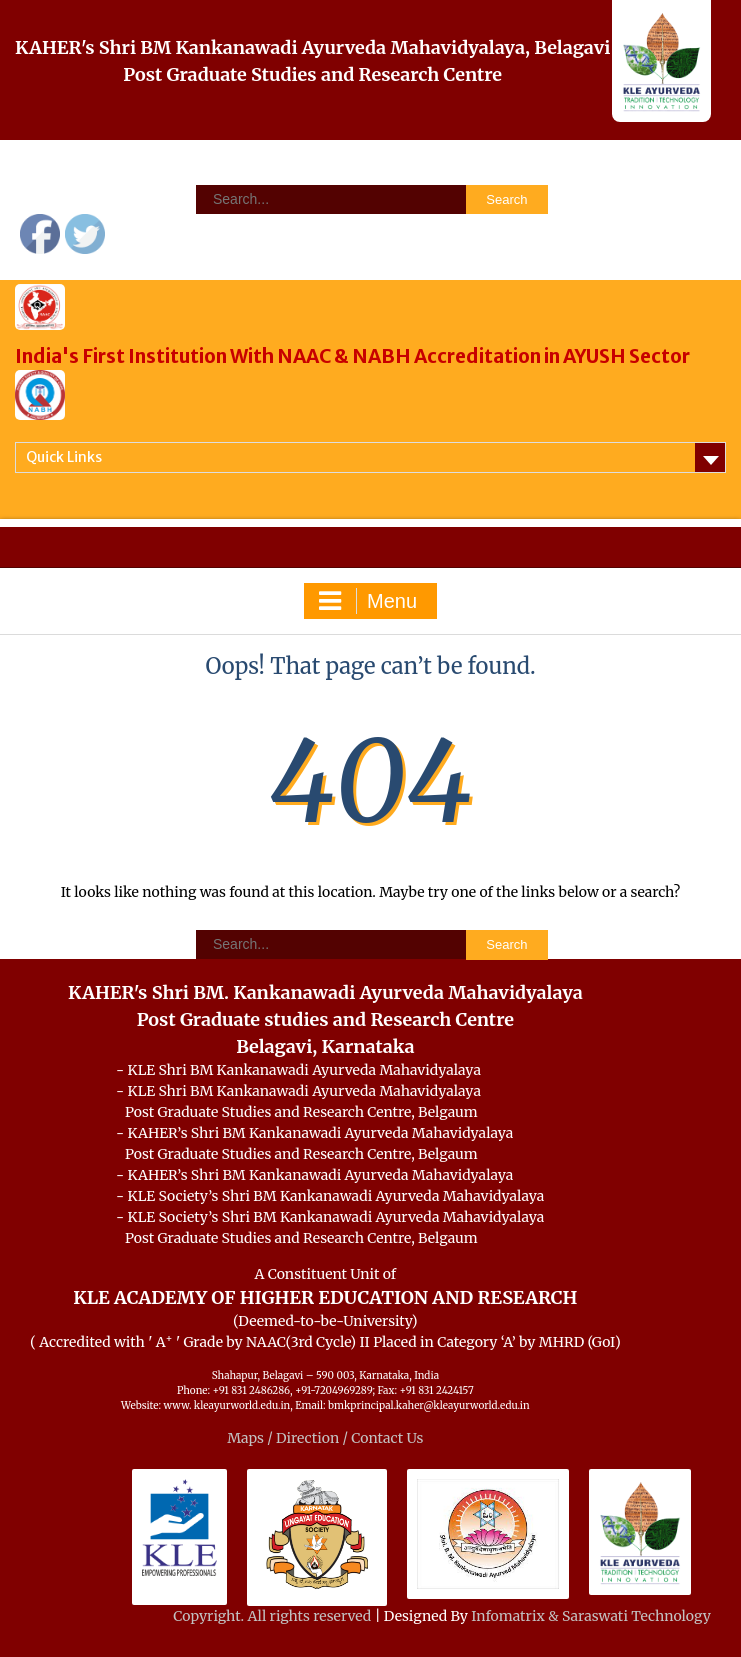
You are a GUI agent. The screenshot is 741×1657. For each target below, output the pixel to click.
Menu (368, 601)
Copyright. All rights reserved (273, 1616)
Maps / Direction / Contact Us (325, 1438)
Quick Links (64, 457)
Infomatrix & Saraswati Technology (591, 1616)
